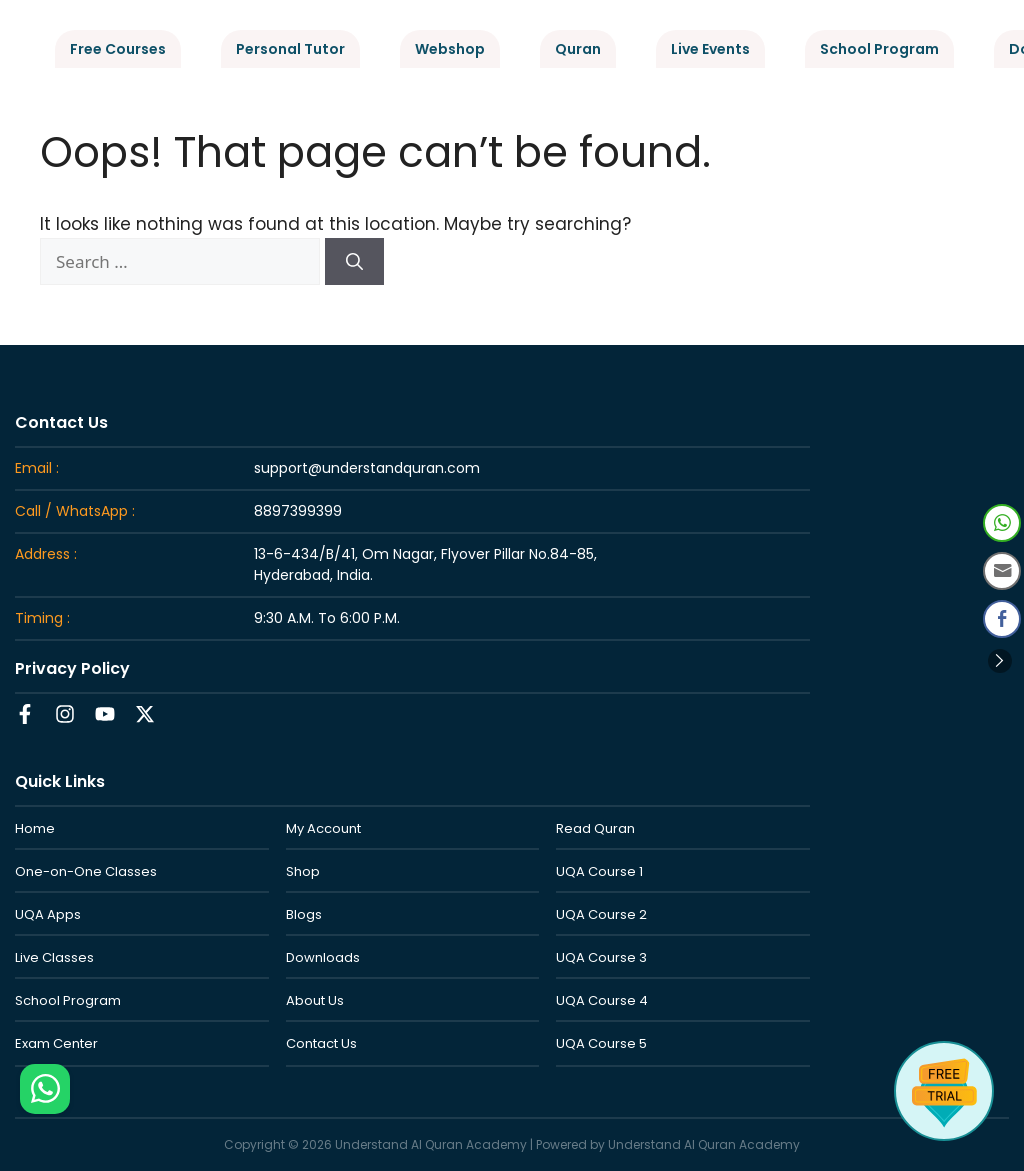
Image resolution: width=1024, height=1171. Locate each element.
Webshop (450, 49)
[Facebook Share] (1002, 619)
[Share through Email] (1002, 571)
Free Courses (118, 49)
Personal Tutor (290, 49)
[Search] (354, 262)
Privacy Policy (72, 668)
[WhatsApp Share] (1002, 523)
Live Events (710, 49)
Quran (578, 49)
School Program (879, 49)
